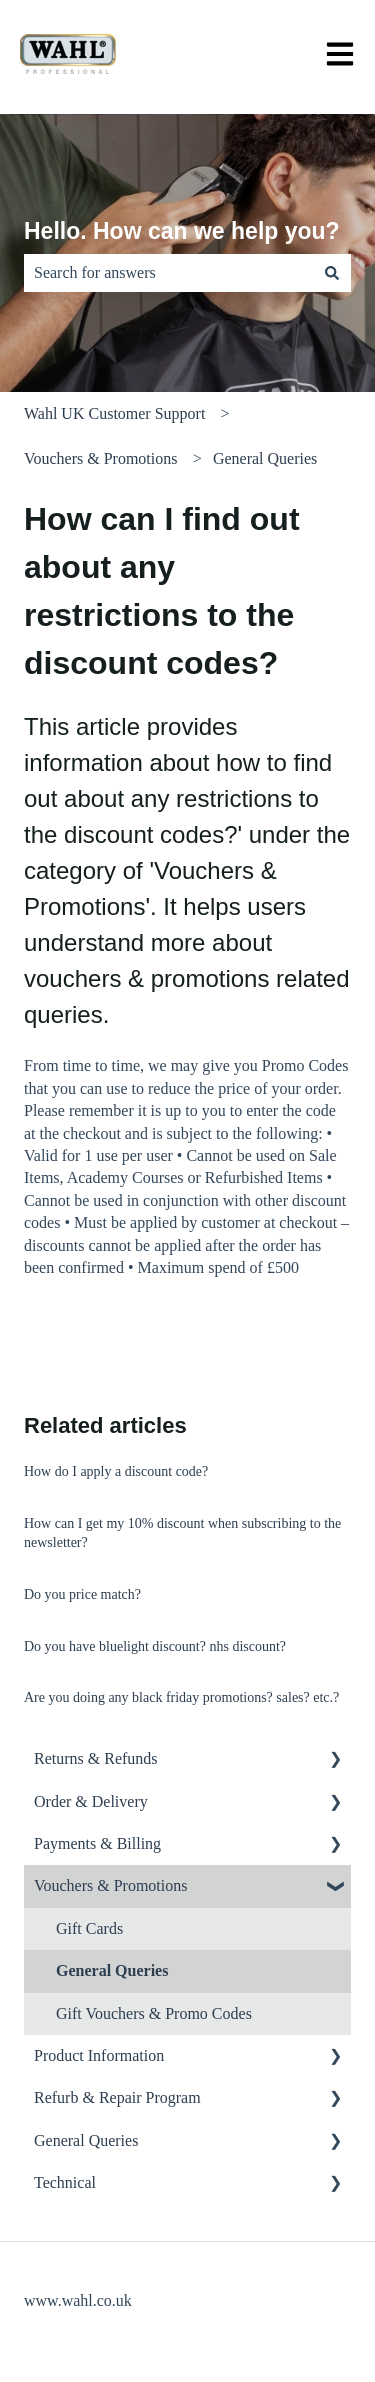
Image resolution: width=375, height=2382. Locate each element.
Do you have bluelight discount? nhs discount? (155, 1646)
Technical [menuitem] (65, 2182)
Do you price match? (82, 1594)
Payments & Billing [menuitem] (97, 1843)
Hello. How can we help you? (182, 231)
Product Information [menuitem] (99, 2055)
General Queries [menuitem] (112, 1970)
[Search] (332, 273)
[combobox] (168, 273)
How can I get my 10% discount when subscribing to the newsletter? (182, 1533)
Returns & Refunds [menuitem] (96, 1758)
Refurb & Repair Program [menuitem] (117, 2097)
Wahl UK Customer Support (114, 413)
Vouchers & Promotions (100, 458)
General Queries (265, 458)
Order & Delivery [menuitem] (91, 1801)
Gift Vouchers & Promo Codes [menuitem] (154, 2013)
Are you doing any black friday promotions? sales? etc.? (181, 1697)
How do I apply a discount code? (116, 1471)
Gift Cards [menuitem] (89, 1928)
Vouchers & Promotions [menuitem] (110, 1885)
